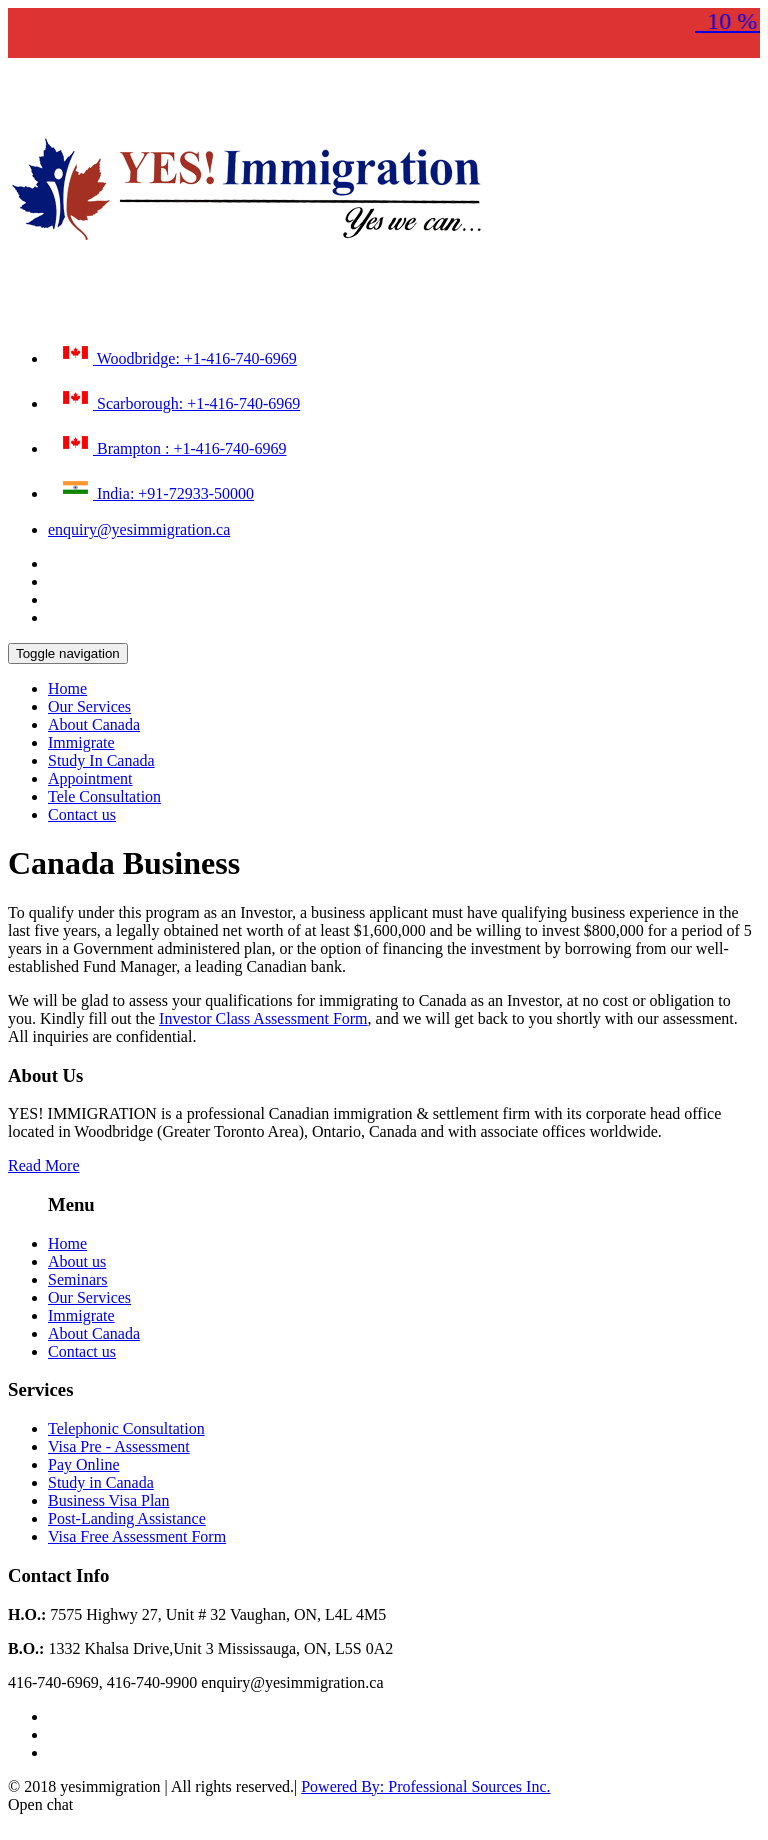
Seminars (78, 1279)
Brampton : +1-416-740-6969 (172, 444)
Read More (44, 1165)
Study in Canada (101, 1482)
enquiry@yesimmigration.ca (139, 529)
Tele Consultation (104, 796)
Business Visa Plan (108, 1500)
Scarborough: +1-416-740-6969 (179, 399)
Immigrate (81, 742)
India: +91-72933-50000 (156, 489)
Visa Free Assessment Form (137, 1536)
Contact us (82, 814)
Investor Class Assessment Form (263, 1018)
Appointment (90, 778)
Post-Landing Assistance (127, 1518)
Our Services (89, 706)
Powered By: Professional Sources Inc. (425, 1786)
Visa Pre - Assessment (119, 1446)
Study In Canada (101, 760)
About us (77, 1261)
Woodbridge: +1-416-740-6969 (177, 354)
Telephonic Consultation (126, 1428)
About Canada (94, 724)
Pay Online (84, 1464)
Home (67, 688)
